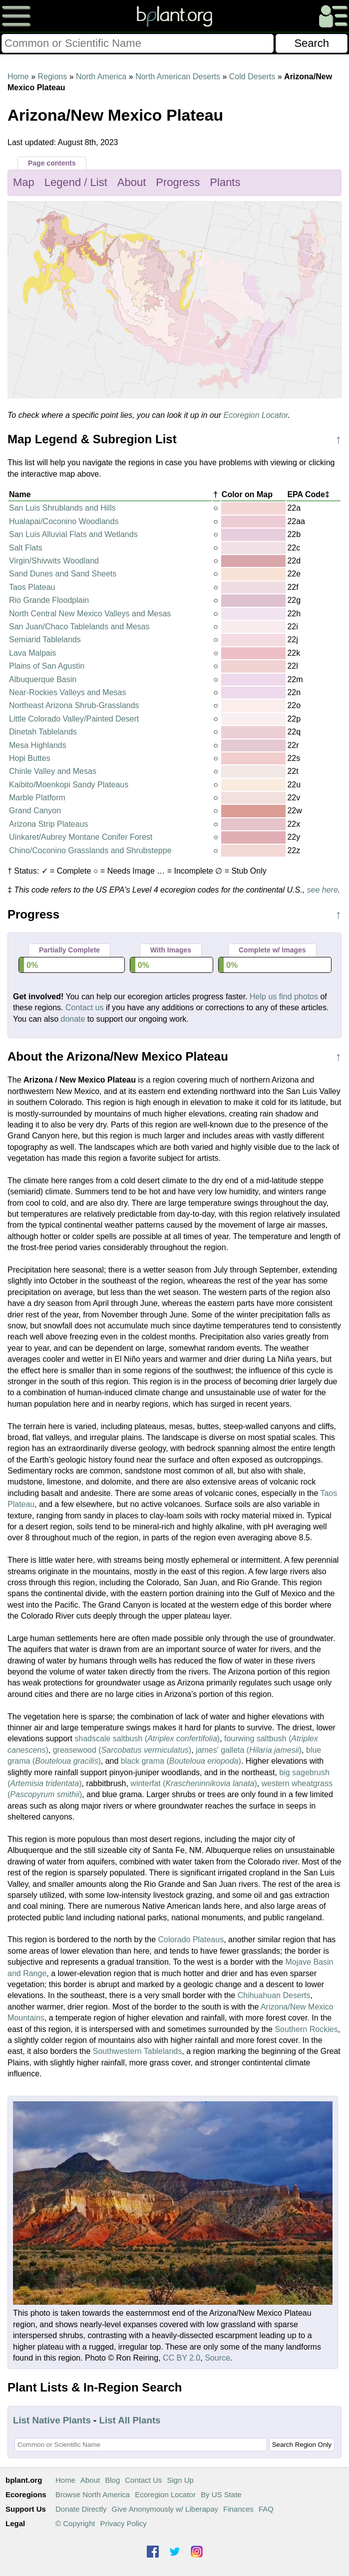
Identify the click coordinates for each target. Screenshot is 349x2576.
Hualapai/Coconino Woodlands (63, 521)
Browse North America (92, 2494)
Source (217, 2358)
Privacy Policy (123, 2523)
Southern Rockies (306, 2029)
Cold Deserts (252, 76)
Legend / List (75, 182)
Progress (178, 182)
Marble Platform (37, 797)
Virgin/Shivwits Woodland (54, 560)
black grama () (181, 1761)
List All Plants (130, 2420)
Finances (238, 2509)
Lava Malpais (32, 653)
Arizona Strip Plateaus (48, 824)
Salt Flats (25, 548)
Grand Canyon (35, 810)
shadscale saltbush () (147, 1738)
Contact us (84, 1007)
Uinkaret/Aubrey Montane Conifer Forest (80, 837)
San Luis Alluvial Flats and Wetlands (73, 534)
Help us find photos (284, 996)
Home (18, 76)
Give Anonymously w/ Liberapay (165, 2509)
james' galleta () (249, 1750)
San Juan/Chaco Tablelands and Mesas (79, 626)
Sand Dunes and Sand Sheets (62, 573)
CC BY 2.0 (181, 2358)
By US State (221, 2494)
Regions (52, 76)
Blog (112, 2480)
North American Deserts (177, 76)
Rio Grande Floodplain (49, 600)
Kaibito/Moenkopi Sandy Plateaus (68, 784)
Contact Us (143, 2480)
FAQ (266, 2509)
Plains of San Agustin (46, 666)
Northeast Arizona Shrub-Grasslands (74, 705)
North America (101, 76)
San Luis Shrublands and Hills (62, 508)
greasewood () (122, 1750)
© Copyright (75, 2523)
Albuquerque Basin (42, 679)
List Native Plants (52, 2420)
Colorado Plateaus (191, 1939)
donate (72, 1019)
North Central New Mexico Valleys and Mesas (90, 613)
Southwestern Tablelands (137, 2051)
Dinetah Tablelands (43, 732)
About (131, 182)
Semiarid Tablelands (45, 639)
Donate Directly (81, 2509)
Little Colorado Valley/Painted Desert (74, 719)
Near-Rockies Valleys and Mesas (67, 692)
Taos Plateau (32, 587)
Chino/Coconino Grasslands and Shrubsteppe (90, 850)
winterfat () (193, 1783)
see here (322, 890)
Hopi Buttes (29, 758)
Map (23, 182)
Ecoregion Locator (256, 415)
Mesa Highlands (37, 745)
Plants (225, 182)
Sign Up (180, 2480)
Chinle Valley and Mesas (52, 771)
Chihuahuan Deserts (274, 1995)
